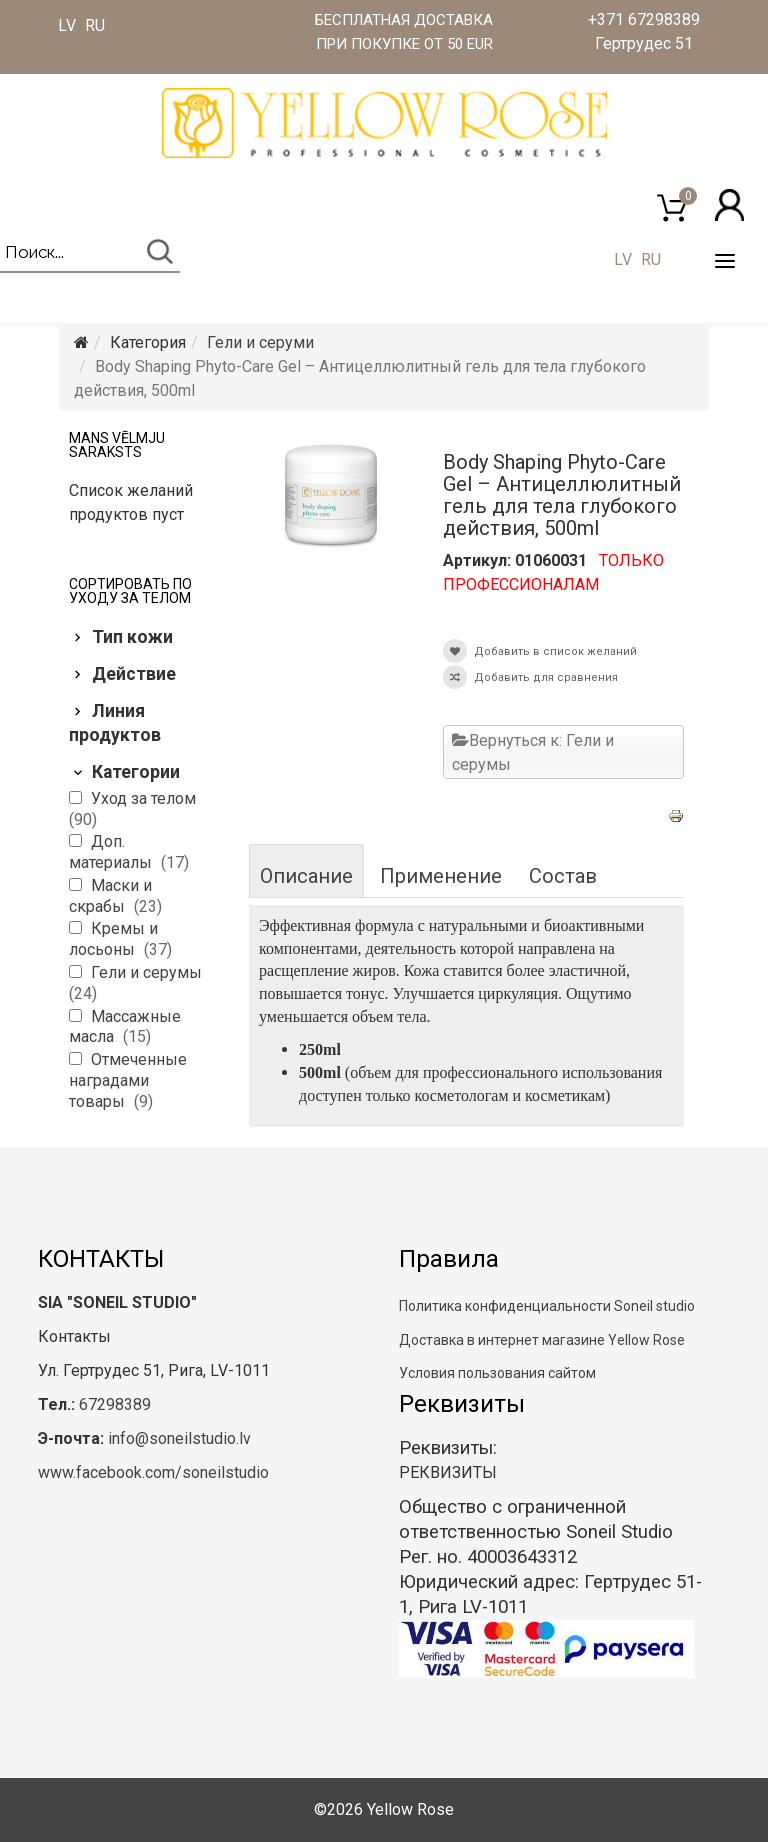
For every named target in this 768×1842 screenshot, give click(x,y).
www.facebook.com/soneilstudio (153, 1472)
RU (95, 25)
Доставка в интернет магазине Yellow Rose (542, 1340)
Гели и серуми (260, 342)
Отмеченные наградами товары (128, 1080)
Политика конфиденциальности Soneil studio (547, 1306)
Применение (441, 876)
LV (67, 25)
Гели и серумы (146, 972)
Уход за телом (143, 798)
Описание (306, 876)
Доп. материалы (112, 852)
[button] (729, 205)
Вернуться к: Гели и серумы (533, 752)
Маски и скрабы (110, 896)
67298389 (115, 1404)
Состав (563, 876)
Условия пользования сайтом (497, 1373)
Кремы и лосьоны (113, 939)
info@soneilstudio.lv (179, 1438)
